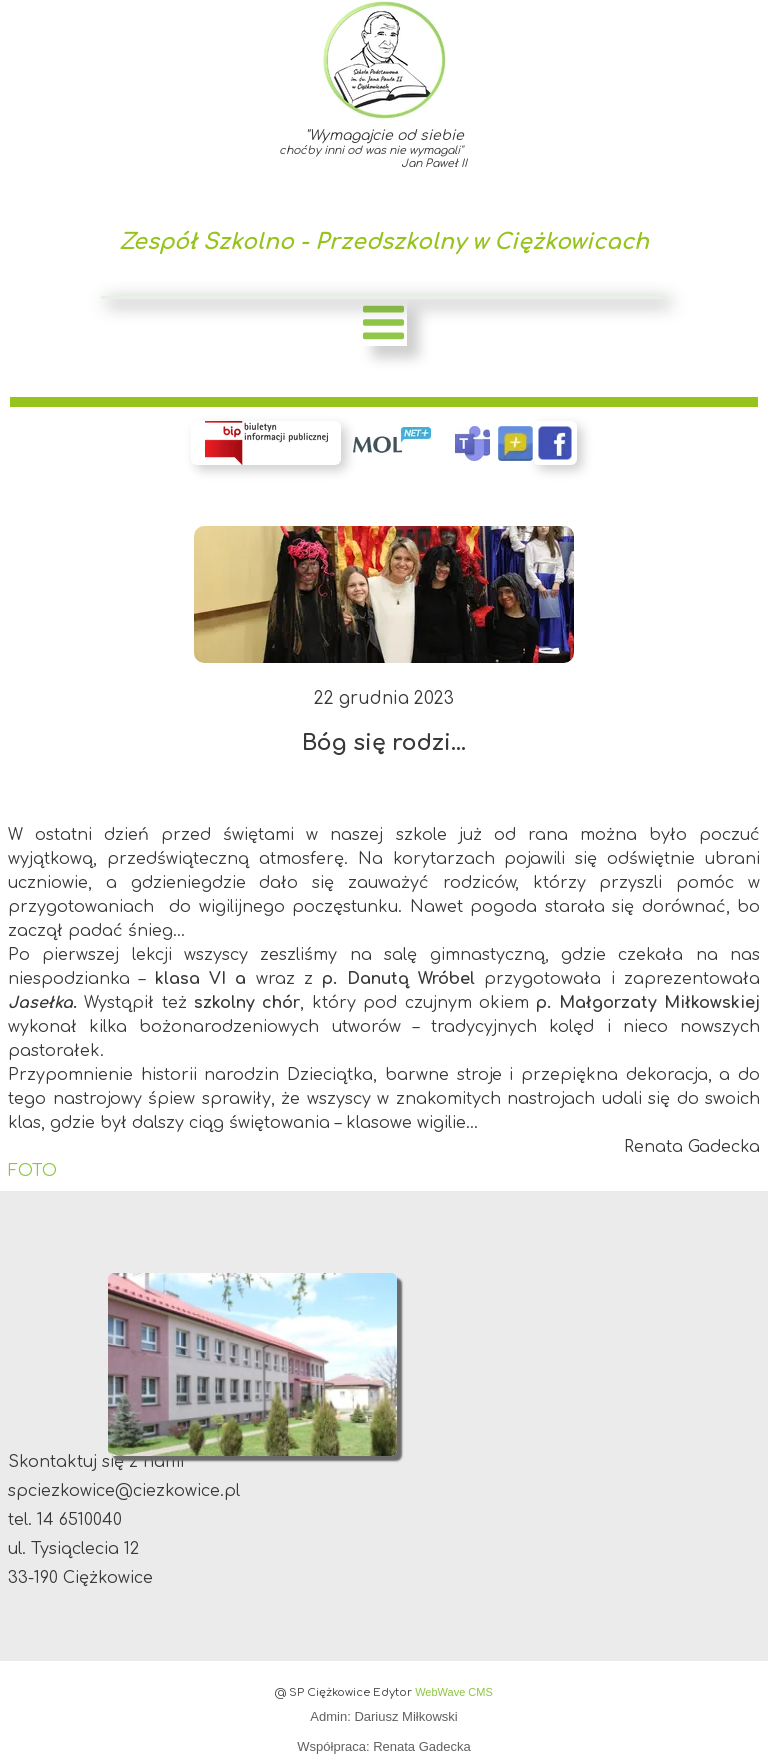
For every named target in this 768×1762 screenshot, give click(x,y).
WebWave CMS (454, 1692)
